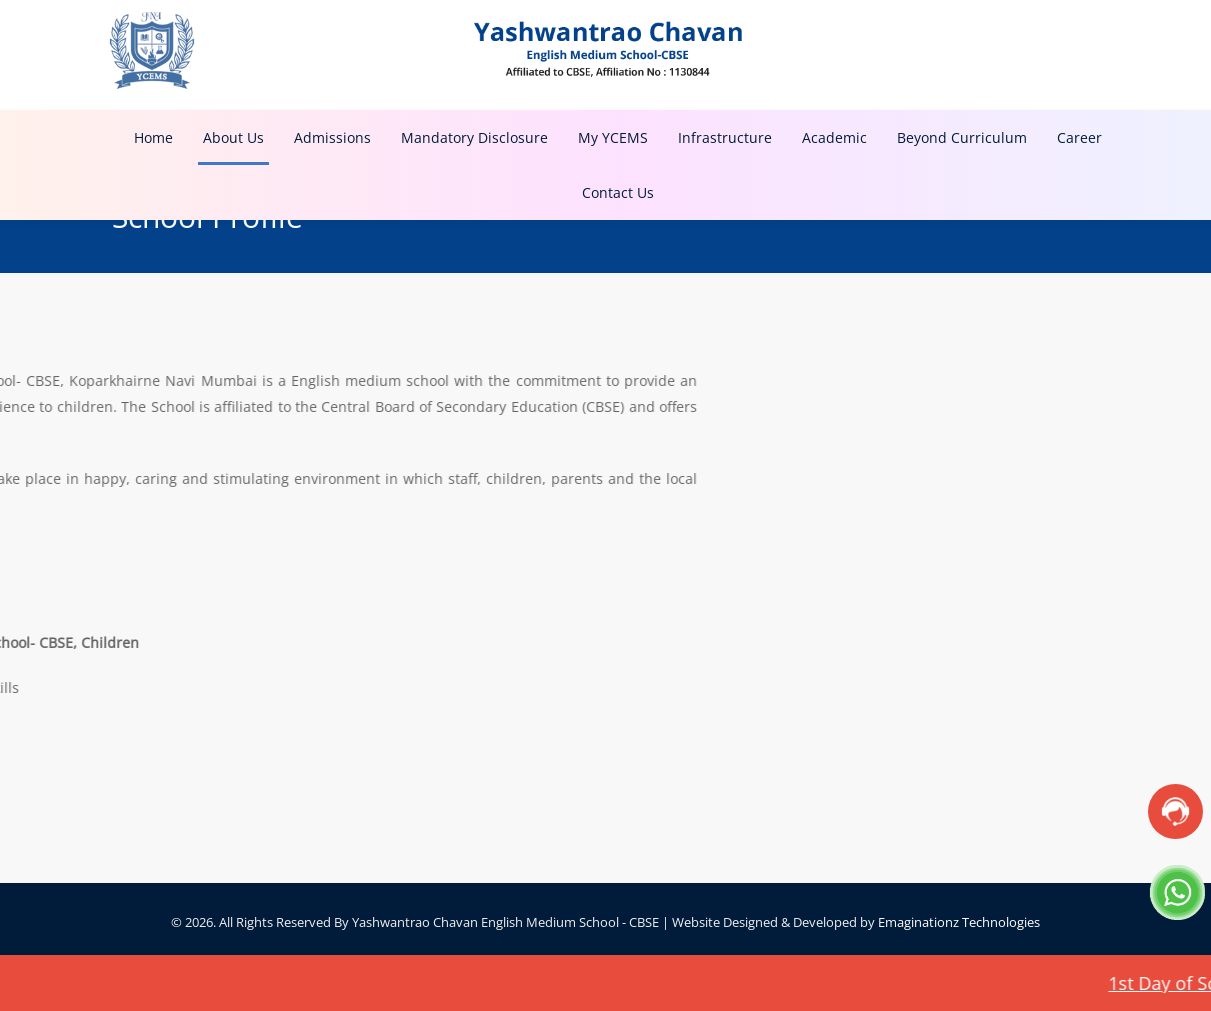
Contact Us (618, 192)
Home (153, 137)
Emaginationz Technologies (959, 922)
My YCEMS (613, 137)
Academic (834, 137)
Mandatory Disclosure (474, 137)
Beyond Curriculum (962, 137)
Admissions (332, 137)
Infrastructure (725, 137)
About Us (233, 137)
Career (1079, 137)
